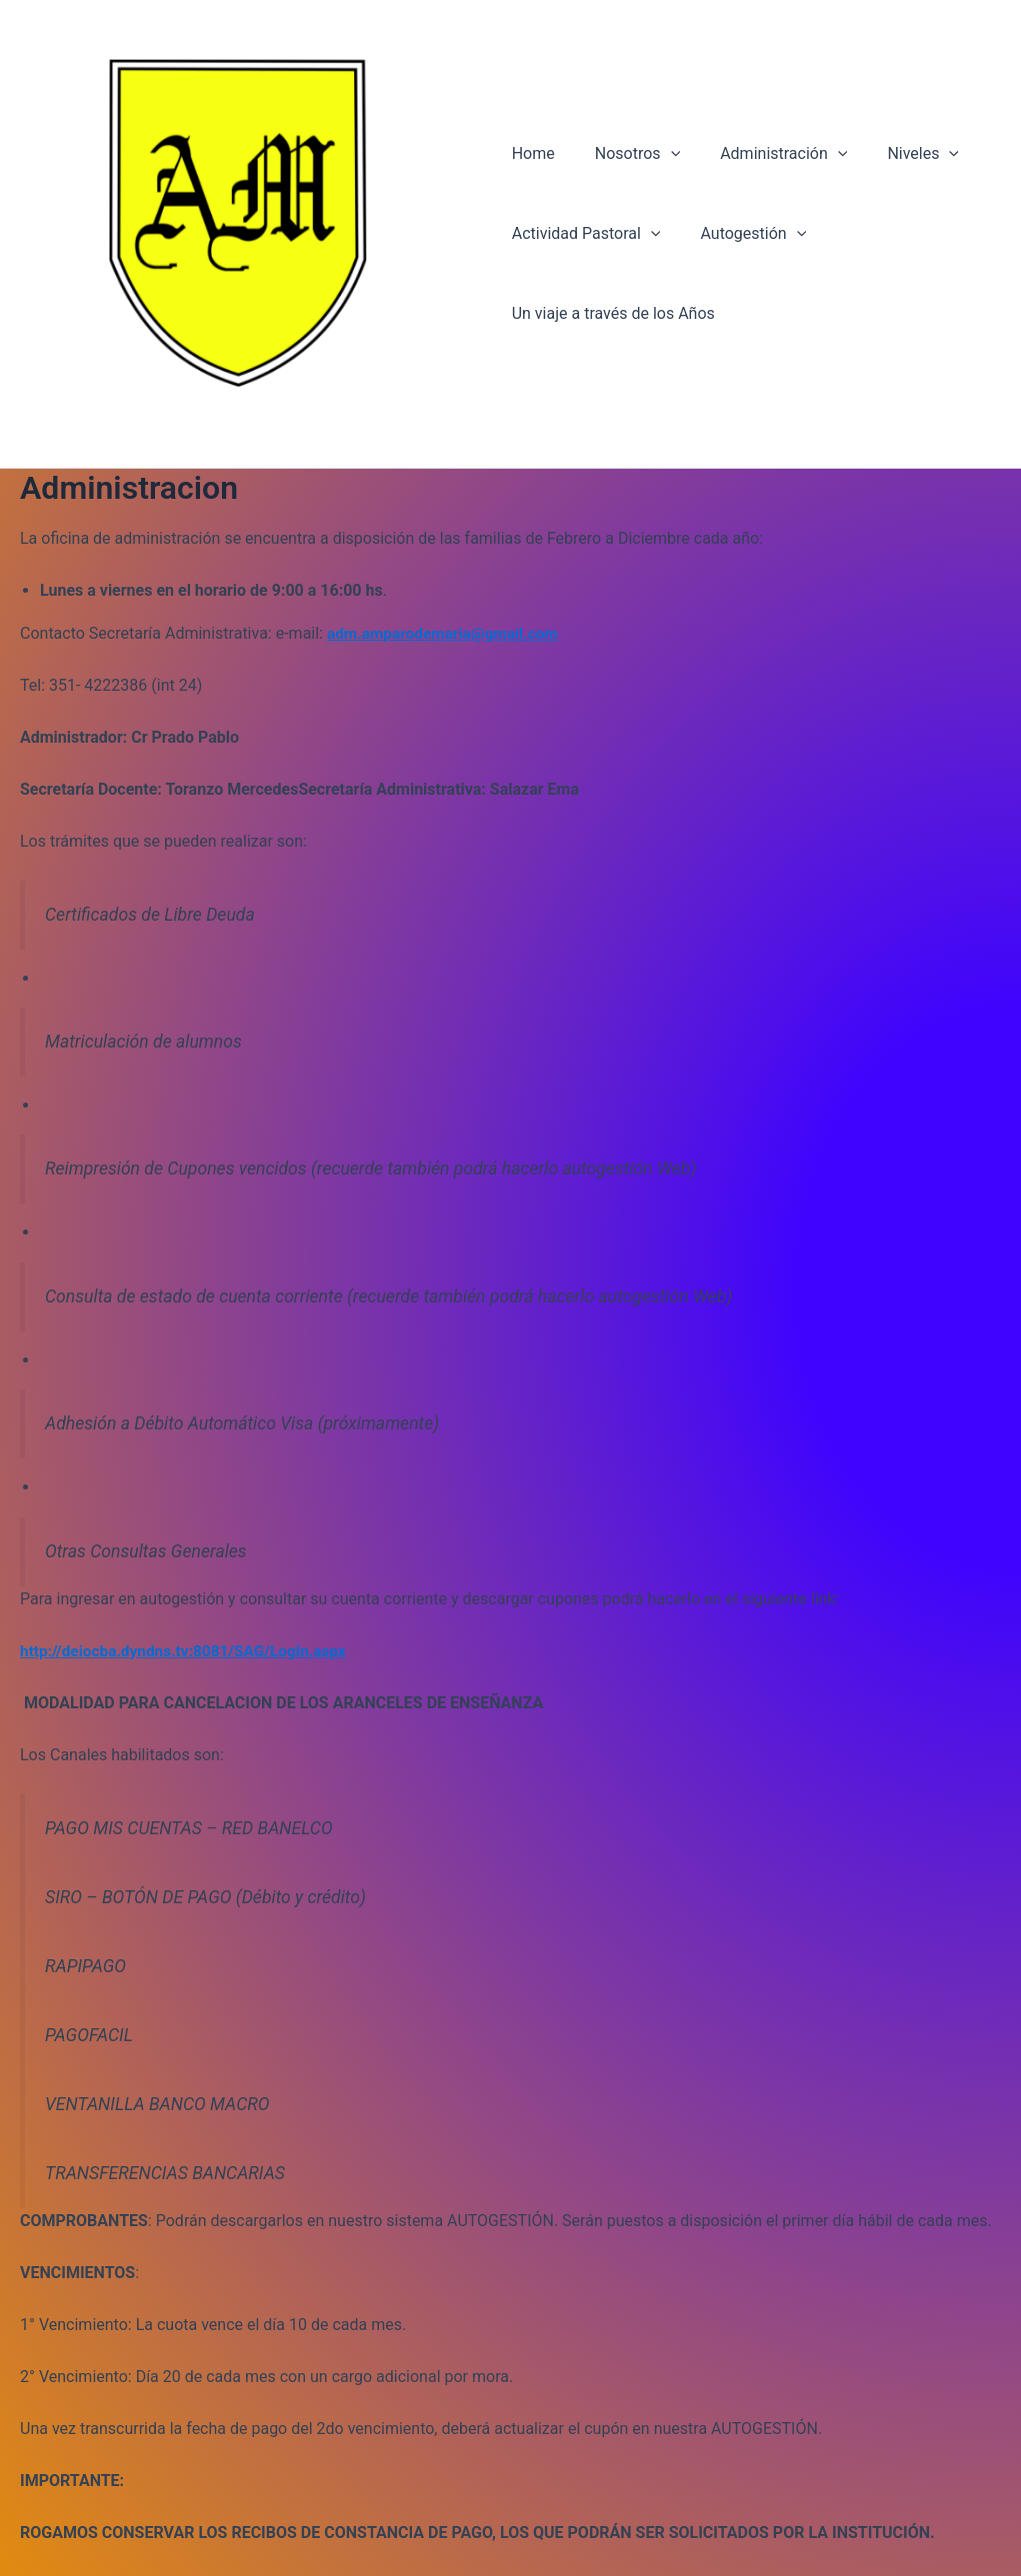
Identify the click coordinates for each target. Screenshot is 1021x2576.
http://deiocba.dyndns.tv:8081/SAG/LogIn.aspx (189, 1654)
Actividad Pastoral (586, 236)
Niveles (899, 156)
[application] (663, 156)
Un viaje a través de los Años (613, 315)
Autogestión (745, 236)
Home (533, 155)
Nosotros (629, 156)
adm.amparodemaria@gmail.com (447, 637)
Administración (767, 156)
